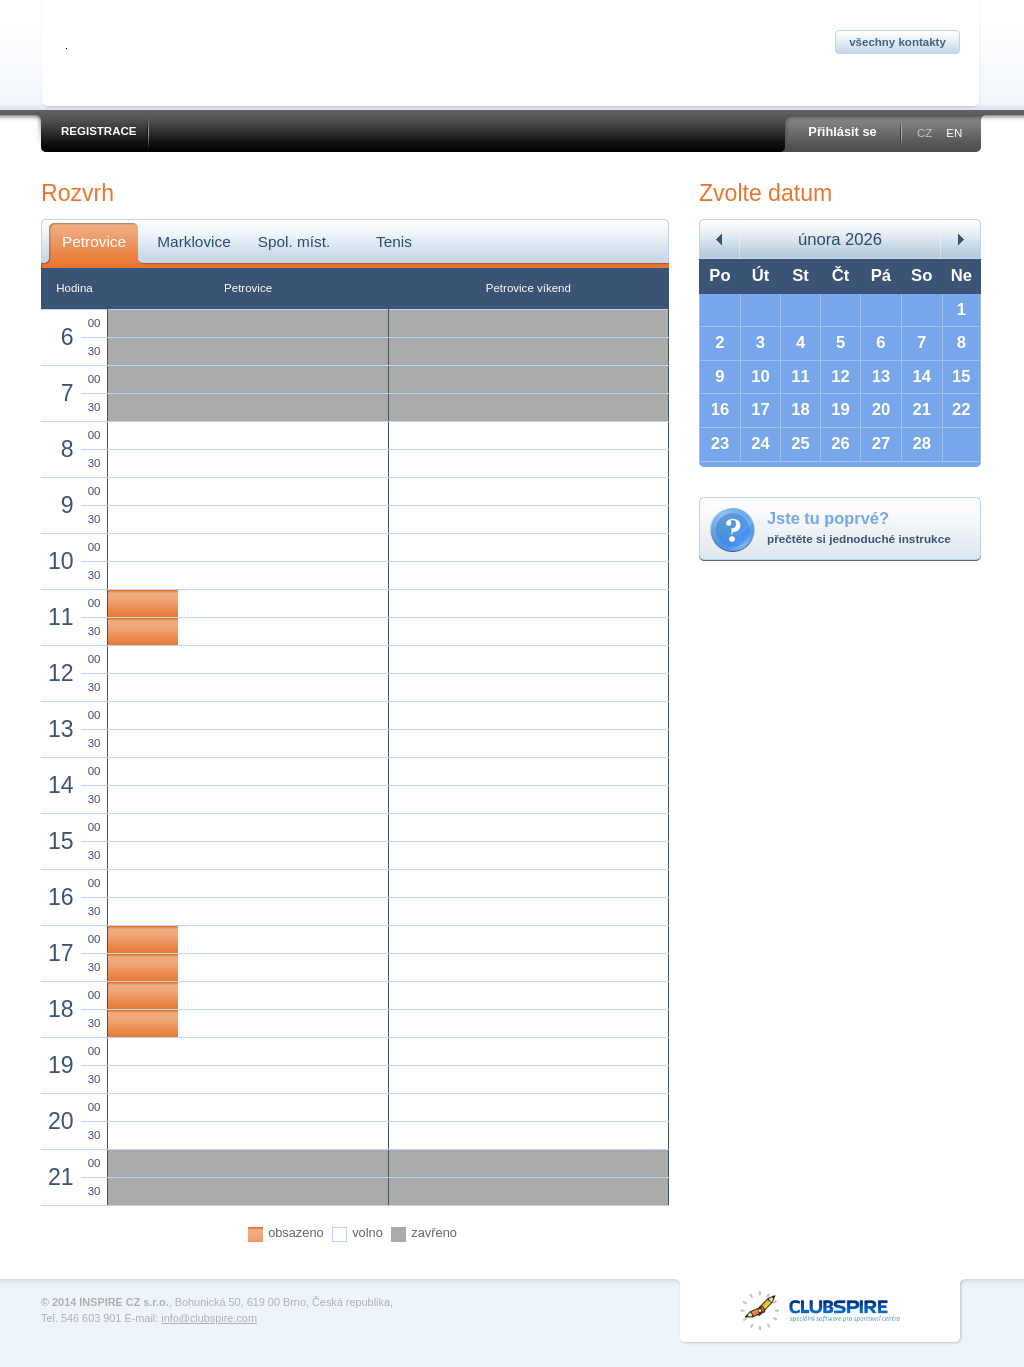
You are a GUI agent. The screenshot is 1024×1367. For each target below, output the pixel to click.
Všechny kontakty (897, 42)
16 (720, 409)
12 (840, 376)
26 (840, 443)
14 (921, 376)
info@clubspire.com (209, 1318)
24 (760, 443)
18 (800, 409)
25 (800, 443)
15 (961, 376)
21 (921, 409)
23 (720, 443)
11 (800, 376)
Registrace (99, 131)
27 (881, 443)
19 (840, 409)
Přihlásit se (842, 131)
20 (881, 409)
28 (921, 443)
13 (881, 376)
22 (961, 409)
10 (760, 376)
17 (760, 409)
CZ (924, 133)
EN (954, 133)
